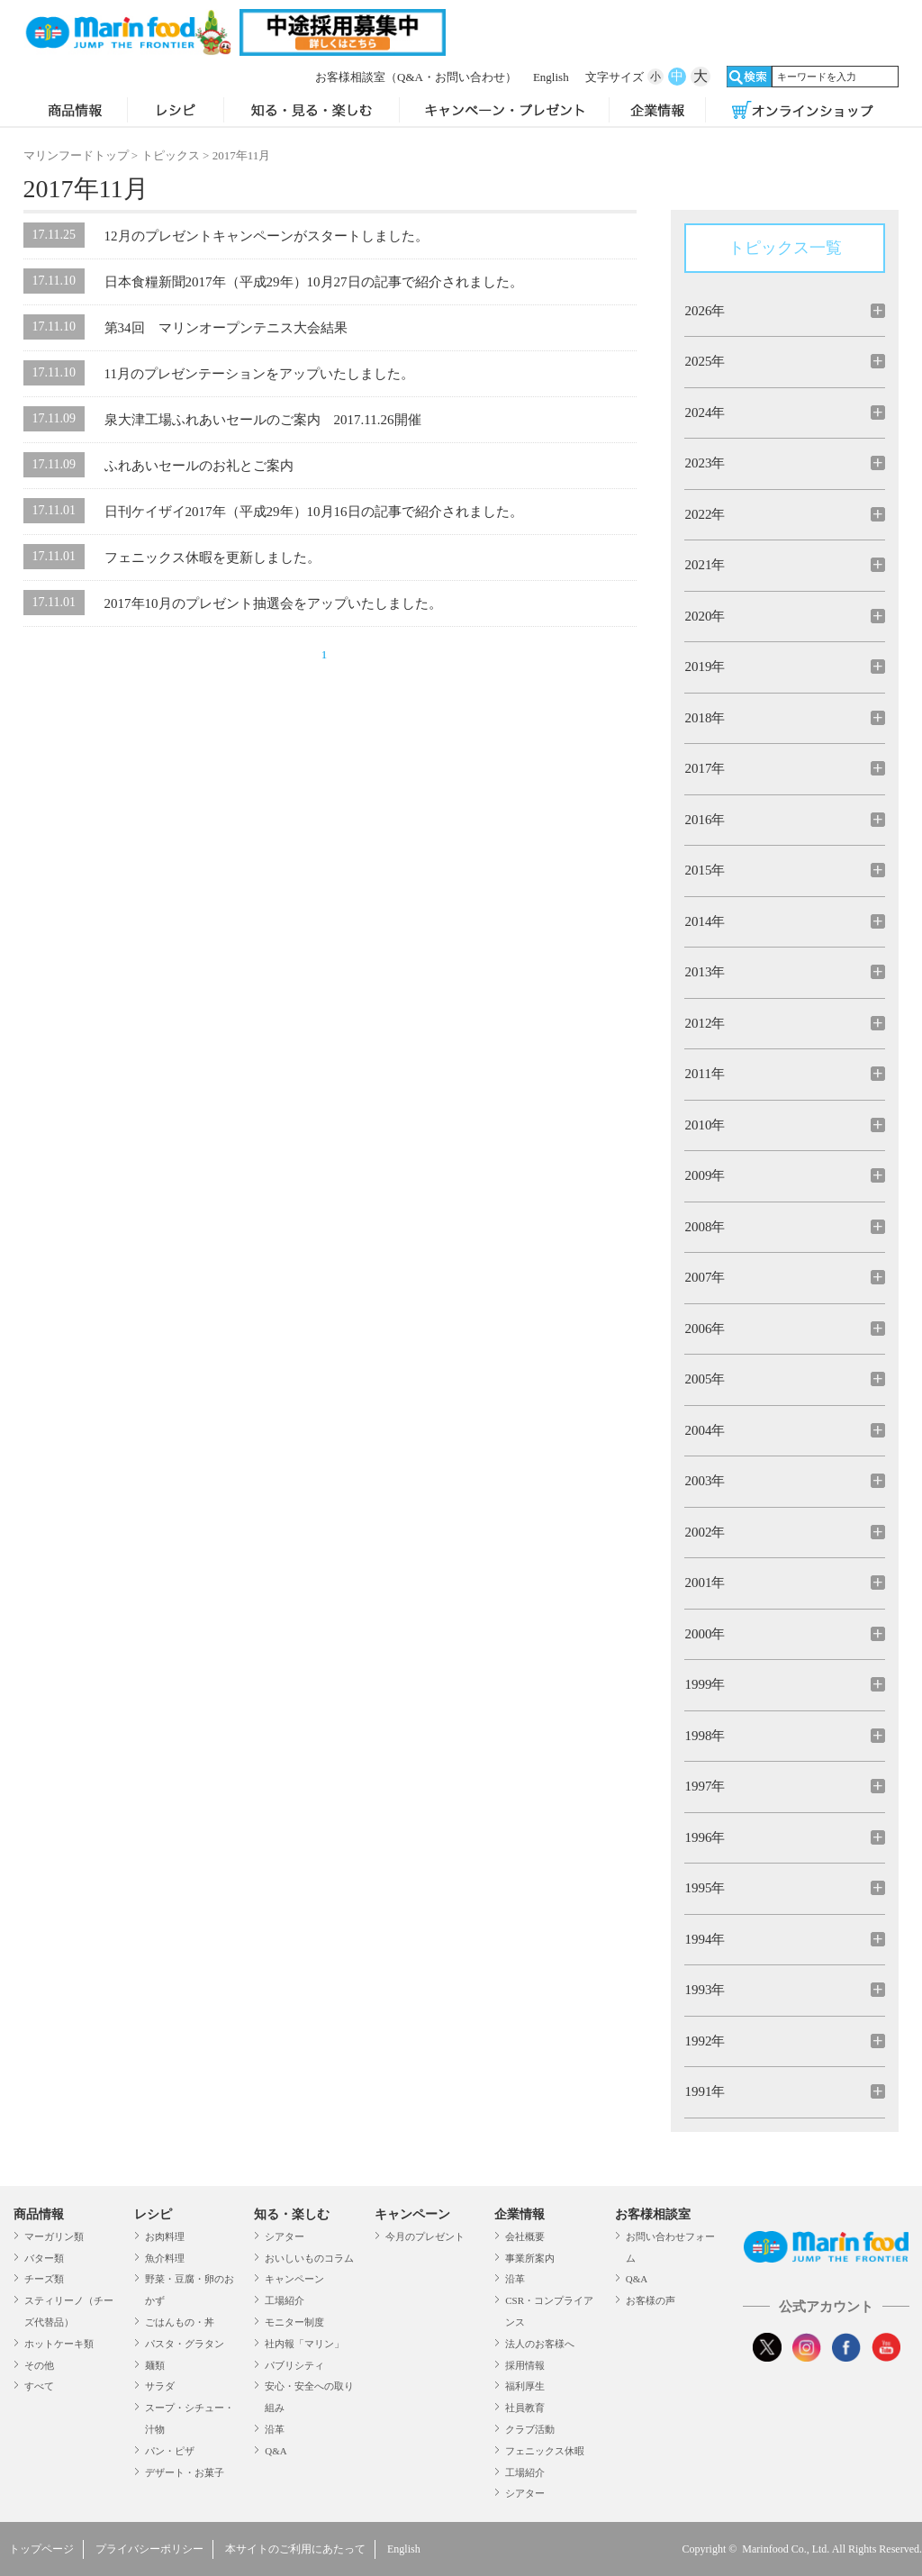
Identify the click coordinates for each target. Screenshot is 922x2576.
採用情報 (525, 2365)
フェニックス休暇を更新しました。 (212, 557)
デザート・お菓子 (184, 2472)
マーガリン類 (54, 2236)
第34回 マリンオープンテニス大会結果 (226, 328)
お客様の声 (650, 2300)
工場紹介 (284, 2300)
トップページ (41, 2549)
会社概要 (525, 2236)
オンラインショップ (802, 111)
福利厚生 (525, 2386)
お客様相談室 (416, 77)
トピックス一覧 (785, 248)
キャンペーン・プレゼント (504, 111)
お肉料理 (165, 2236)
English (551, 77)
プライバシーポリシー (149, 2549)
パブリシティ (294, 2365)
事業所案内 (530, 2258)
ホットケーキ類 (59, 2343)
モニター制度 (294, 2322)
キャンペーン (294, 2278)
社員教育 (525, 2407)
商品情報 (75, 111)
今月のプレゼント (425, 2236)
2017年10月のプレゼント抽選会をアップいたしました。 (273, 603)
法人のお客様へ (539, 2343)
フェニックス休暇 (544, 2450)
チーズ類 (44, 2278)
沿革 (275, 2429)
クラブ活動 (530, 2429)
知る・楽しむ (292, 2214)
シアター (284, 2236)
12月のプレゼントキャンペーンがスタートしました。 (266, 236)
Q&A (275, 2450)
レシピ (175, 111)
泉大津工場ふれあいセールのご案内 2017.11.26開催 (262, 420)
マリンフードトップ (76, 155)
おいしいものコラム (309, 2258)
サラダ (160, 2386)
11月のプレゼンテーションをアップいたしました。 (259, 374)
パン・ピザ (169, 2450)
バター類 (44, 2258)
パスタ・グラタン (184, 2343)
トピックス (170, 155)
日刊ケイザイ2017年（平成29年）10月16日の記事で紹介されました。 (313, 511)
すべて (39, 2386)
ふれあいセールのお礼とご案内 (199, 465)
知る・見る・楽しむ (311, 111)
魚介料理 (165, 2258)
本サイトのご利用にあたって (295, 2549)
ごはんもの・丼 (179, 2322)
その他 (39, 2365)
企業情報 (657, 111)
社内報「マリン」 (304, 2343)
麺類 (155, 2365)
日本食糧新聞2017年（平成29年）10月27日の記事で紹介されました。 (313, 282)
